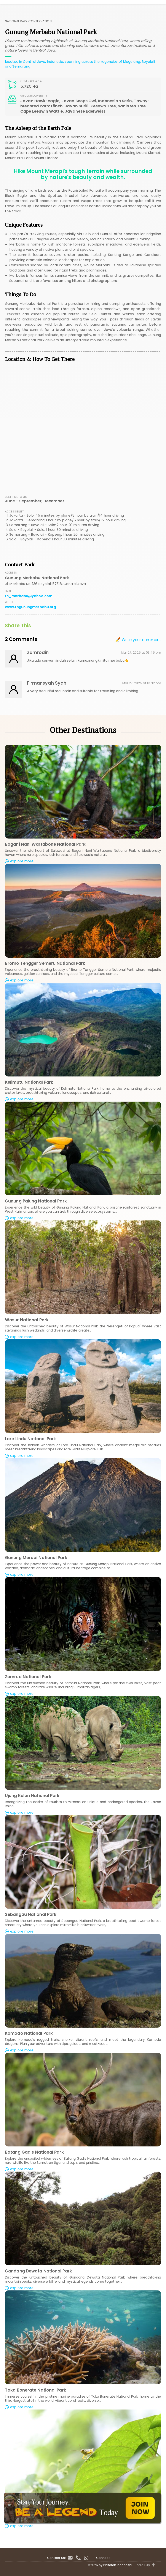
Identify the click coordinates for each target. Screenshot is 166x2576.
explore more (19, 861)
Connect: (103, 2558)
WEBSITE (10, 602)
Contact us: (56, 2558)
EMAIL (8, 591)
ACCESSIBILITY (14, 511)
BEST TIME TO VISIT (17, 496)
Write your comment (141, 639)
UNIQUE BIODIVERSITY (33, 95)
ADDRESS (11, 572)
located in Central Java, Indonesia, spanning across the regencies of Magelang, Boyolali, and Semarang (80, 64)
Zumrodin (38, 652)
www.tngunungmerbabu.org (30, 607)
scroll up (143, 2564)
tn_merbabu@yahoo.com (28, 596)
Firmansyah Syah (47, 683)
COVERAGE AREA (31, 81)
